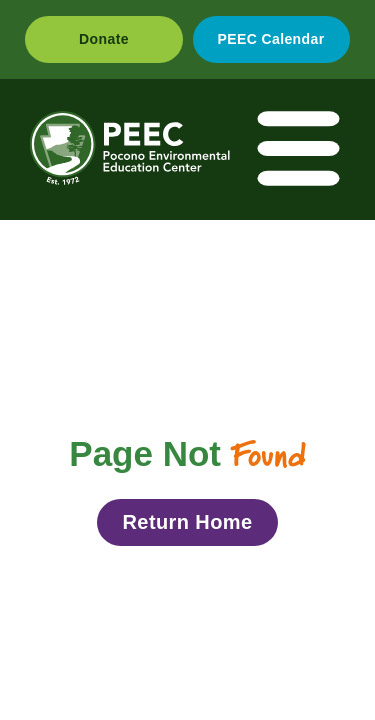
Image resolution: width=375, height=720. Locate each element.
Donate (104, 39)
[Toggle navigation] (300, 149)
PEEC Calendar (270, 39)
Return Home (188, 522)
